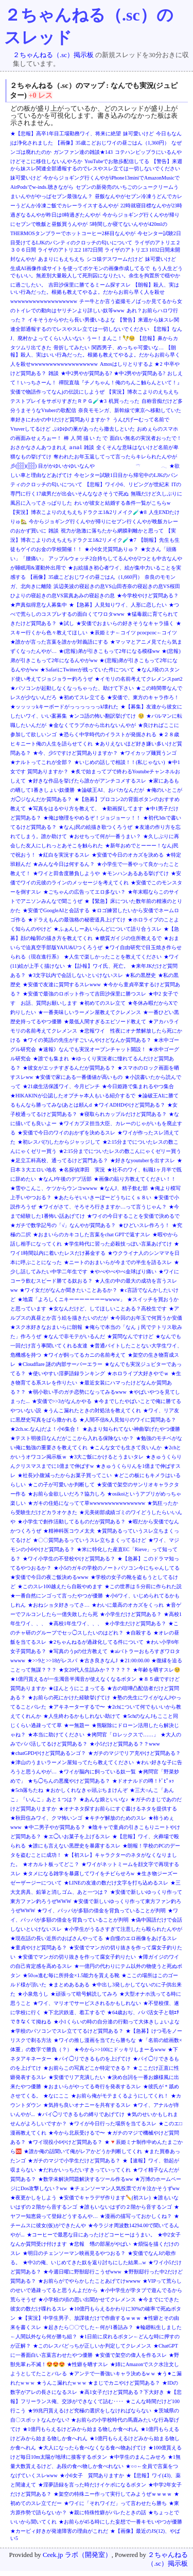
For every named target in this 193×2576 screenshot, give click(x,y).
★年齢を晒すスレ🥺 (156, 1670)
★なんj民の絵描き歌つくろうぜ (95, 827)
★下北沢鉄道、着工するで (74, 2012)
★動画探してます (122, 808)
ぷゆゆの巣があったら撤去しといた (93, 429)
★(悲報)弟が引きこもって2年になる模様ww (109, 651)
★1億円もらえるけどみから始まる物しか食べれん (80, 2429)
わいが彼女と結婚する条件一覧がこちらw (122, 503)
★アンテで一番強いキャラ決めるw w (112, 2373)
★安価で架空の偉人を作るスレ (131, 2355)
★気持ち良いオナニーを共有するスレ (87, 2105)
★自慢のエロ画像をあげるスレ (141, 1938)
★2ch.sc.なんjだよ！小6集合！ (45, 1429)
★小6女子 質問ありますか (92, 2475)
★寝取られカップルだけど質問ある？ (123, 1114)
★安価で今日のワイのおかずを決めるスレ (66, 1132)
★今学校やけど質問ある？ (148, 595)
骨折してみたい (72, 347)
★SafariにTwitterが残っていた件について (87, 669)
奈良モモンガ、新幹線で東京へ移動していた (129, 410)
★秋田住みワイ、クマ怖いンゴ (46, 1818)
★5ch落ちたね (26, 1790)
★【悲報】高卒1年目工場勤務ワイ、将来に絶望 (65, 133)
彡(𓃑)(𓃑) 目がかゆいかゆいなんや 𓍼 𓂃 (88, 466)
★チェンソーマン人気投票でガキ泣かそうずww (124, 2188)
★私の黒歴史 (140, 975)
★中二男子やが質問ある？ (54, 1827)
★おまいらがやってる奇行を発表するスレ (92, 2086)
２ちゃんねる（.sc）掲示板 (53, 55)
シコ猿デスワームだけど (114, 259)
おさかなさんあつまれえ (38, 447)
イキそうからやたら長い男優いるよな (71, 320)
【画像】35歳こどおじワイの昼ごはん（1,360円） (112, 143)
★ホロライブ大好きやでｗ (138, 1373)
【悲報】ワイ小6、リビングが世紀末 (126, 484)
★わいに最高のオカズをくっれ (128, 1605)
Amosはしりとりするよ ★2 (131, 364)
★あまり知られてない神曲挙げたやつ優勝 (131, 1429)
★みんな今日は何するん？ (64, 864)
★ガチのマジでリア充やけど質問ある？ (134, 1753)
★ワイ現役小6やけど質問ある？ (65, 2142)
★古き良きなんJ (98, 1660)
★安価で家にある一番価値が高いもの (78, 1077)
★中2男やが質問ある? (86, 373)
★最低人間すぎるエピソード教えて (105, 1021)
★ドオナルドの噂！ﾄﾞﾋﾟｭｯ (143, 1781)
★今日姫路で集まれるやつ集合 (138, 1086)
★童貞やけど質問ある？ (38, 1947)
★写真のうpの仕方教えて (78, 1651)
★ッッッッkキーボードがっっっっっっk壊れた (64, 706)
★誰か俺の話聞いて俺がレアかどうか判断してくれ (83, 2151)
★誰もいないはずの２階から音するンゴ (125, 2207)
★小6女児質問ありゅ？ (111, 549)
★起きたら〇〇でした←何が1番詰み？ (88, 2327)
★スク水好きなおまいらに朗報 (46, 1327)
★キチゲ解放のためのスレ (115, 1818)
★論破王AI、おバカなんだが (110, 790)
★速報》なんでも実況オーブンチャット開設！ (92, 1049)
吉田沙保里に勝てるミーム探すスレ (89, 285)
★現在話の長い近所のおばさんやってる (56, 1938)
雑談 (53, 373)
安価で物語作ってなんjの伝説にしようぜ (57, 392)
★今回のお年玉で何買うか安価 (146, 1318)
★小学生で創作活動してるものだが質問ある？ (71, 1521)
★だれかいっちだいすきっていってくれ (84, 2170)
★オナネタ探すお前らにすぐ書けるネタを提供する (118, 1808)
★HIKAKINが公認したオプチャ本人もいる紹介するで (72, 1095)
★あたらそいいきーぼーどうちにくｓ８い (102, 1197)
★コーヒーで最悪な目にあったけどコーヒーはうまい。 (91, 2234)
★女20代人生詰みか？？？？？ (95, 1670)
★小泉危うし (32, 1994)
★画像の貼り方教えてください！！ (135, 1179)
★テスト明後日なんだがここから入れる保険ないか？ (72, 1438)
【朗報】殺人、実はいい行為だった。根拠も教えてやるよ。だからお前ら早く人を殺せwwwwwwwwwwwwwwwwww (94, 293)
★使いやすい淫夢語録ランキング (66, 1373)
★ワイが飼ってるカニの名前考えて (84, 1355)
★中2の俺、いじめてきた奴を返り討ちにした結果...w (84, 2262)
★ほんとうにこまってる (76, 1688)
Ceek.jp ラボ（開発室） (77, 2555)
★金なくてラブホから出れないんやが (92, 725)
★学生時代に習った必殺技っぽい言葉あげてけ (118, 1244)
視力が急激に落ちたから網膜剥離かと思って (112, 531)
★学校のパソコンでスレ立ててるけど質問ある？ (67, 2031)
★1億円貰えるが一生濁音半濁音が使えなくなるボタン (73, 1679)
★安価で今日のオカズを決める (128, 855)
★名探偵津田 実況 (82, 1169)
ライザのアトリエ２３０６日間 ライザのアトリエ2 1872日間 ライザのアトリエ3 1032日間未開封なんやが (95, 251)
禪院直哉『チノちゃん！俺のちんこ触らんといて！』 (120, 382)
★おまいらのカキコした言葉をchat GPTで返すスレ (91, 1234)
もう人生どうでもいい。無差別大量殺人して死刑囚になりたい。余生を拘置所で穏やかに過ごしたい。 (96, 276)
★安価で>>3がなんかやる (62, 1401)
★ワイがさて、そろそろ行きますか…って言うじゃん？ (102, 1207)
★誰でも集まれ (51, 1058)
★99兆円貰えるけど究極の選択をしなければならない (89, 2410)
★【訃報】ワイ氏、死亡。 (98, 966)
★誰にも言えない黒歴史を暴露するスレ (74, 1846)
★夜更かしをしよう (33, 2197)
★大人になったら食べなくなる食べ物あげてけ (92, 2447)
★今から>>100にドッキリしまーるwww (120, 2049)
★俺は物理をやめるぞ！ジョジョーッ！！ (92, 818)
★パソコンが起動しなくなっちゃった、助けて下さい (72, 688)
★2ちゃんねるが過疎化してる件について (96, 1642)
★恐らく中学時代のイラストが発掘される (107, 734)
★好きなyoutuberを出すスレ (142, 1160)
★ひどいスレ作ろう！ (144, 1225)
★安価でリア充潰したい (76, 2077)
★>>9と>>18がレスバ (52, 1660)
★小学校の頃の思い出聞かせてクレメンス (87, 2299)
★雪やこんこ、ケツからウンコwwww (53, 1188)
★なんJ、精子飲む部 (123, 1188)
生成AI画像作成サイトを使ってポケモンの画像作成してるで (80, 268)
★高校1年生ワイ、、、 (75, 1623)
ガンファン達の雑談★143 (83, 152)
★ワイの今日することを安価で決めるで (133, 1216)
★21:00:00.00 (134, 1660)
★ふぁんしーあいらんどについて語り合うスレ (108, 929)
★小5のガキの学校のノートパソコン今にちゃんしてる (117, 1568)
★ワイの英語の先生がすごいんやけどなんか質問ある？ (87, 1040)
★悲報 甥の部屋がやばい (100, 2244)
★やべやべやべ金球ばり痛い (123, 1271)
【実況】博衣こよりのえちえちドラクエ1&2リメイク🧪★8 (78, 512)
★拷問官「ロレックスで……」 (122, 1734)
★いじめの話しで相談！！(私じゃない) (119, 762)
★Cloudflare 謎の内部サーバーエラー (59, 1364)
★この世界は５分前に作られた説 (143, 1586)
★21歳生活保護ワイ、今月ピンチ (61, 1086)
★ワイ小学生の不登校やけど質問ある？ (69, 1558)
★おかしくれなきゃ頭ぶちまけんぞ (86, 1790)
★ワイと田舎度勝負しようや (66, 873)
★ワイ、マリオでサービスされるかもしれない (87, 2003)
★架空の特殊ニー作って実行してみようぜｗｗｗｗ (113, 2494)
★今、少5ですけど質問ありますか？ (75, 753)
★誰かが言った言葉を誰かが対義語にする (59, 642)
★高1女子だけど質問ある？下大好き (121, 2392)
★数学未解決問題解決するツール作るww (85, 2179)
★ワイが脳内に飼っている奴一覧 (97, 1771)
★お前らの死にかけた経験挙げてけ (69, 1697)
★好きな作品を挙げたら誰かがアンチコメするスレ (87, 781)
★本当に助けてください (56, 1734)
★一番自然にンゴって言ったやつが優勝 (56, 1595)
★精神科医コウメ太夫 (69, 1531)
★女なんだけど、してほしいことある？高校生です (107, 1308)
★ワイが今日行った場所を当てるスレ (112, 2123)
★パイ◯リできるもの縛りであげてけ (81, 2114)
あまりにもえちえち (61, 259)
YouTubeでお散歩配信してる (116, 161)
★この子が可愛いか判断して (61, 1484)
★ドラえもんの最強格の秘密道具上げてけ (77, 919)
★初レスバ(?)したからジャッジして (58, 1142)
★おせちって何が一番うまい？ (105, 836)
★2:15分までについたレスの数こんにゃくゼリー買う (120, 1151)
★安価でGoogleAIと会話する (56, 910)
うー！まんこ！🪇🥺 (110, 338)
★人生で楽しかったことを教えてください (113, 957)
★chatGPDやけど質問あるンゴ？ (48, 1753)
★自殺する (138, 1633)
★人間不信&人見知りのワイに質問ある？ (127, 1420)
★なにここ (56, 2096)
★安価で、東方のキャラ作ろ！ (143, 697)
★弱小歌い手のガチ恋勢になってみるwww (77, 1392)
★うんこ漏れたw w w (61, 2383)
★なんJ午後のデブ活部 (65, 1179)
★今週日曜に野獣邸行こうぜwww (82, 2272)
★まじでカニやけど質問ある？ (124, 2383)
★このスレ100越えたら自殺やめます (59, 1586)
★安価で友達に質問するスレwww (62, 984)
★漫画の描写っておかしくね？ (136, 2216)
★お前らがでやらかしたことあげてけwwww (89, 2281)
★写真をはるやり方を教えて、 (64, 808)
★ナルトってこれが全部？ (41, 762)
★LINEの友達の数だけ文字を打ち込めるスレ (116, 1883)
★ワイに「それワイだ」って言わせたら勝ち (115, 2503)
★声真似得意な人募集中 (38, 605)
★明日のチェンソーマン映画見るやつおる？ (74, 2253)
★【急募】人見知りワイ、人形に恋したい (118, 605)
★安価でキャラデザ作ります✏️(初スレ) (105, 2197)
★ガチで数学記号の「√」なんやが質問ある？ (63, 1225)
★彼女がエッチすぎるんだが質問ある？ (69, 1068)
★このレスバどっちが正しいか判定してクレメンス (92, 2346)
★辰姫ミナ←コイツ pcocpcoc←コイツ (133, 632)
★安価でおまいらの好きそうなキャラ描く (125, 623)
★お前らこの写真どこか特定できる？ (87, 2068)
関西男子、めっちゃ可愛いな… (128, 347)
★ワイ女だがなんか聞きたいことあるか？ (68, 1290)
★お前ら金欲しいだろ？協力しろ (66, 1494)
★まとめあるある (69, 1984)
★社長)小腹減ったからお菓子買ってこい (64, 1475)
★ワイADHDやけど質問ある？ (129, 1105)
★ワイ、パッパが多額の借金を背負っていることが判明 (101, 1910)
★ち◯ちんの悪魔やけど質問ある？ (69, 1781)
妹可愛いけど (138, 133)
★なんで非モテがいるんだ (74, 1336)
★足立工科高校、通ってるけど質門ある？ (59, 1160)
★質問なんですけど (130, 1336)
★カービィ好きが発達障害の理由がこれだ (59, 2531)
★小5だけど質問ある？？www (125, 1744)
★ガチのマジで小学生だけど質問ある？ (74, 2160)
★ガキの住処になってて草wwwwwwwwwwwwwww (86, 1503)
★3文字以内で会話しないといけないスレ (75, 975)
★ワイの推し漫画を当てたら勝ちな (95, 2040)
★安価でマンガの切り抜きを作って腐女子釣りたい (76, 1957)
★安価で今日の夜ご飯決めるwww (49, 1577)
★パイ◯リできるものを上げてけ (92, 2059)
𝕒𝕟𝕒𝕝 (75, 447)
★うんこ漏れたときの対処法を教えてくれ (92, 1410)
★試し (66, 623)
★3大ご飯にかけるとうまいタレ (106, 1457)
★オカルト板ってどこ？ (51, 1864)
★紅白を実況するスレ (64, 855)
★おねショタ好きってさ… (59, 1605)
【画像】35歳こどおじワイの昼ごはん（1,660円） (85, 577)
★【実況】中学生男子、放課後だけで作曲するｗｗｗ (79, 2318)
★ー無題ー (77, 1725)
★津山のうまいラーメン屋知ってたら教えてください (72, 1762)
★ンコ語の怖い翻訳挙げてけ (102, 716)
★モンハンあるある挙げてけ (135, 873)
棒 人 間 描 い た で (86, 438)
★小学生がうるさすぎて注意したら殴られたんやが (123, 1929)
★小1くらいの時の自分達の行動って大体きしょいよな (117, 2021)
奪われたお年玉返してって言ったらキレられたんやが (115, 456)
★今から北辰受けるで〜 (76, 2133)
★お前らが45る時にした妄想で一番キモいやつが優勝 (120, 2522)
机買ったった (124, 401)
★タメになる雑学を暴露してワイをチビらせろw (78, 1873)
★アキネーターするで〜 (76, 1707)
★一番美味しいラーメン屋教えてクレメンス (89, 1012)
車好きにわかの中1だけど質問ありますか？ (60, 419)
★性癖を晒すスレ (87, 2364)
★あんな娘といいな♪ (103, 1799)
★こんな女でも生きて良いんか (126, 1447)
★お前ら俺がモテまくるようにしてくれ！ (120, 2096)
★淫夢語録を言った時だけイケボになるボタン (92, 2485)
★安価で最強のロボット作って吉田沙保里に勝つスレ (84, 994)
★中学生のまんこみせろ (137, 2457)
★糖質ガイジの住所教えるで (128, 938)
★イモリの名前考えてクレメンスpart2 (139, 679)
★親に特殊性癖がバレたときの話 (107, 2512)
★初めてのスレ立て (102, 1003)
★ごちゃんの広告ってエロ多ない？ (84, 892)
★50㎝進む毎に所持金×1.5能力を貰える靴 (71, 1975)
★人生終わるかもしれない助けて (81, 1716)
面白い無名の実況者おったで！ (146, 438)
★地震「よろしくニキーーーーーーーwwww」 (71, 1299)
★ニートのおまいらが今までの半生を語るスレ (118, 1262)
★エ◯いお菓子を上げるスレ (76, 1836)
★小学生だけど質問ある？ (131, 1614)
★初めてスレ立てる (82, 697)
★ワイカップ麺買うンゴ (148, 753)
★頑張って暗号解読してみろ (83, 1994)
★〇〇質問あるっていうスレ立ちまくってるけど (89, 1540)
